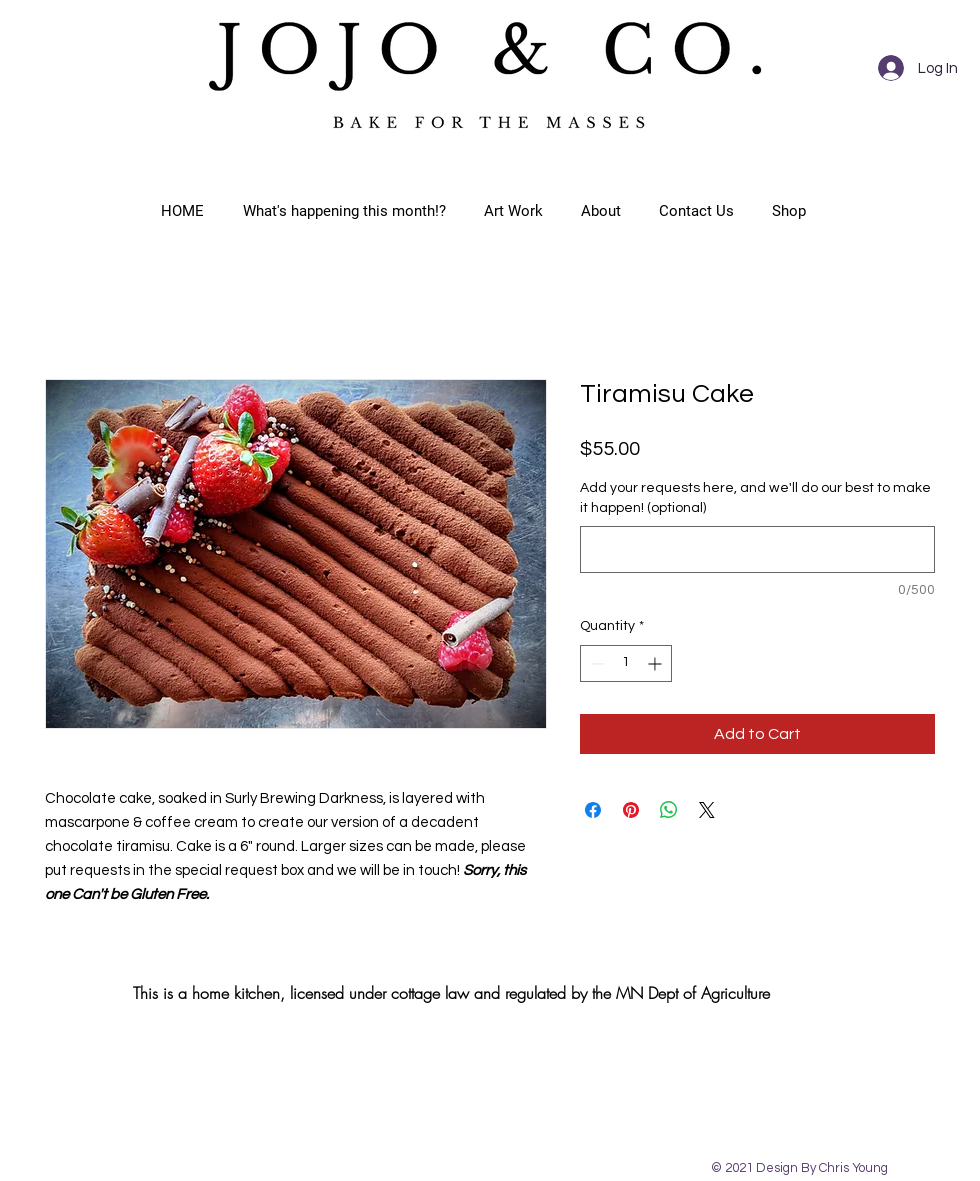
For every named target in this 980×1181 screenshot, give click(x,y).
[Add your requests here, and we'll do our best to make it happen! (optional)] (757, 549)
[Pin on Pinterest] (631, 810)
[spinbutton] (626, 663)
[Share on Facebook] (593, 810)
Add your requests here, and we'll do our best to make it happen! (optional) (755, 498)
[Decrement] (595, 663)
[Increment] (656, 663)
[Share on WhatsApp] (669, 810)
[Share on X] (707, 810)
